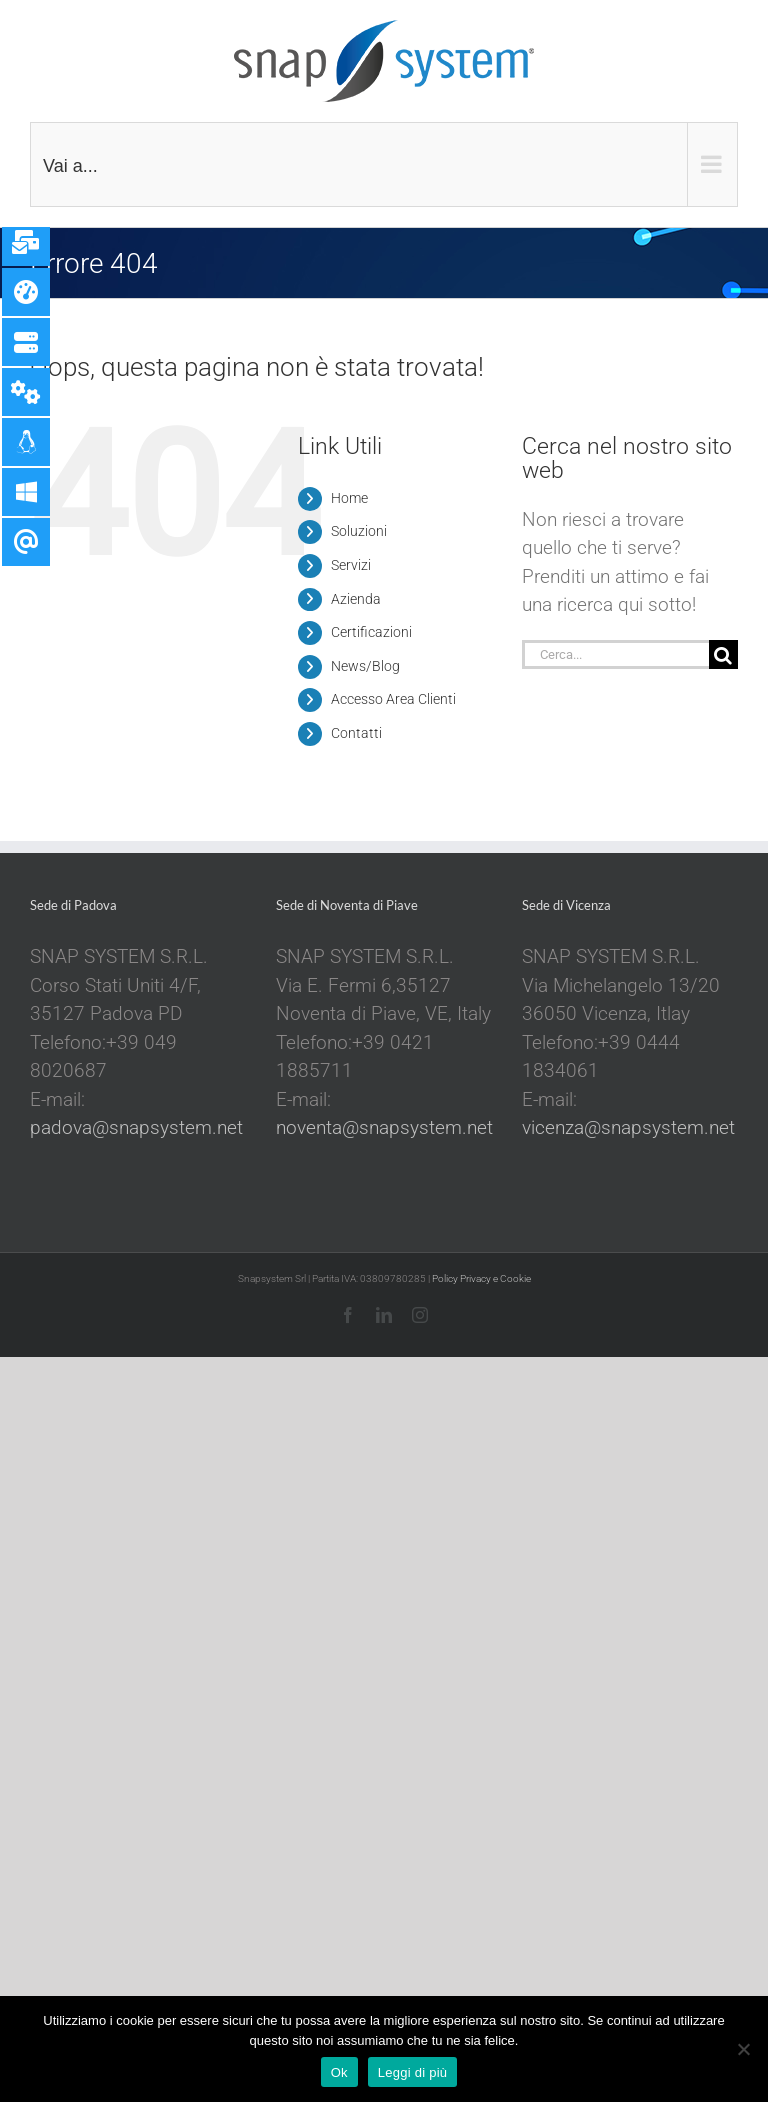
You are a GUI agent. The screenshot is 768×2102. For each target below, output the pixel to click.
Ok (339, 2072)
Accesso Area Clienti (393, 699)
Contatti (356, 733)
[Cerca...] (615, 654)
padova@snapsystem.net (136, 1127)
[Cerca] (723, 654)
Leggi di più (413, 2072)
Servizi (351, 565)
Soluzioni (359, 531)
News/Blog (365, 666)
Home (349, 498)
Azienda (356, 599)
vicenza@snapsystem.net (628, 1127)
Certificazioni (371, 632)
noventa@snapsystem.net (384, 1127)
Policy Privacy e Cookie (481, 1278)
